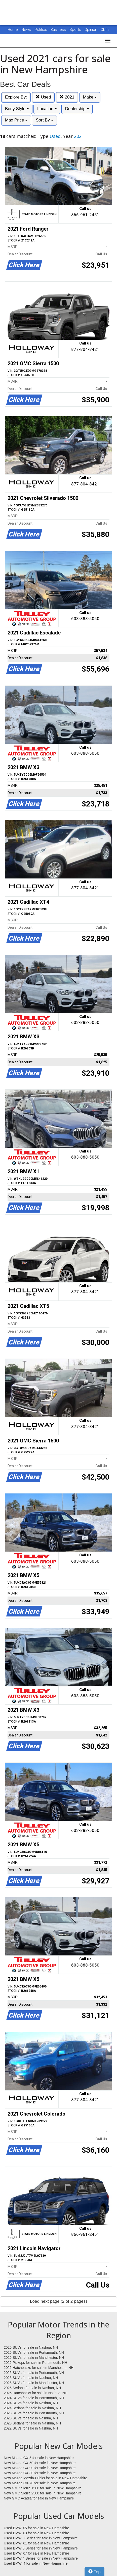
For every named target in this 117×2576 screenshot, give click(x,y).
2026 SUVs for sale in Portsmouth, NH (34, 2352)
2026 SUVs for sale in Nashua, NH (31, 2347)
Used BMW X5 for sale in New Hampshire (36, 2528)
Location (47, 108)
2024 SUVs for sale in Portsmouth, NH (34, 2398)
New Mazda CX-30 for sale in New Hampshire (40, 2473)
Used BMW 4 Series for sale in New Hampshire (41, 2558)
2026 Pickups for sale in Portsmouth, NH (35, 2363)
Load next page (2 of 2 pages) (58, 2301)
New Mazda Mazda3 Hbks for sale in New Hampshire (45, 2478)
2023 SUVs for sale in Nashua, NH (31, 2418)
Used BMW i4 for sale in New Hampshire (36, 2563)
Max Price (16, 120)
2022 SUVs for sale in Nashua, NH (31, 2428)
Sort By (44, 120)
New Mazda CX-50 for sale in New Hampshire (40, 2463)
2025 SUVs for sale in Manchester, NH (34, 2383)
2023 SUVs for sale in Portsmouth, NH (34, 2413)
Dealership (77, 108)
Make (90, 97)
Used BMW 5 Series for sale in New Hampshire (41, 2548)
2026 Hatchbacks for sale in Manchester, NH (38, 2368)
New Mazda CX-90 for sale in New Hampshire (40, 2468)
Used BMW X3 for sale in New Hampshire (36, 2533)
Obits (105, 29)
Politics (41, 29)
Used (43, 97)
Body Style (17, 108)
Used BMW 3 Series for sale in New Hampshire (41, 2538)
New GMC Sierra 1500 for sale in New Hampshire (43, 2488)
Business (59, 29)
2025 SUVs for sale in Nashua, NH (31, 2378)
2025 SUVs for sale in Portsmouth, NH (34, 2373)
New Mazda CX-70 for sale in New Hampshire (40, 2483)
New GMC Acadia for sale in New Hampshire (39, 2498)
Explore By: (16, 97)
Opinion (91, 29)
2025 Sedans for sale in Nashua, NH (32, 2388)
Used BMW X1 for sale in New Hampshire (36, 2543)
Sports (75, 29)
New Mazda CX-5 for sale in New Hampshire (39, 2458)
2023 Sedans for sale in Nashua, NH (32, 2423)
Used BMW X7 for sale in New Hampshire (36, 2553)
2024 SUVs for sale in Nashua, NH (31, 2403)
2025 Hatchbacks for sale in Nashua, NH (35, 2393)
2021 (66, 97)
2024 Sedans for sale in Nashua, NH (32, 2408)
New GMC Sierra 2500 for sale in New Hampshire (43, 2493)
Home (13, 29)
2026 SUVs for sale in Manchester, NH (34, 2358)
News (26, 29)
